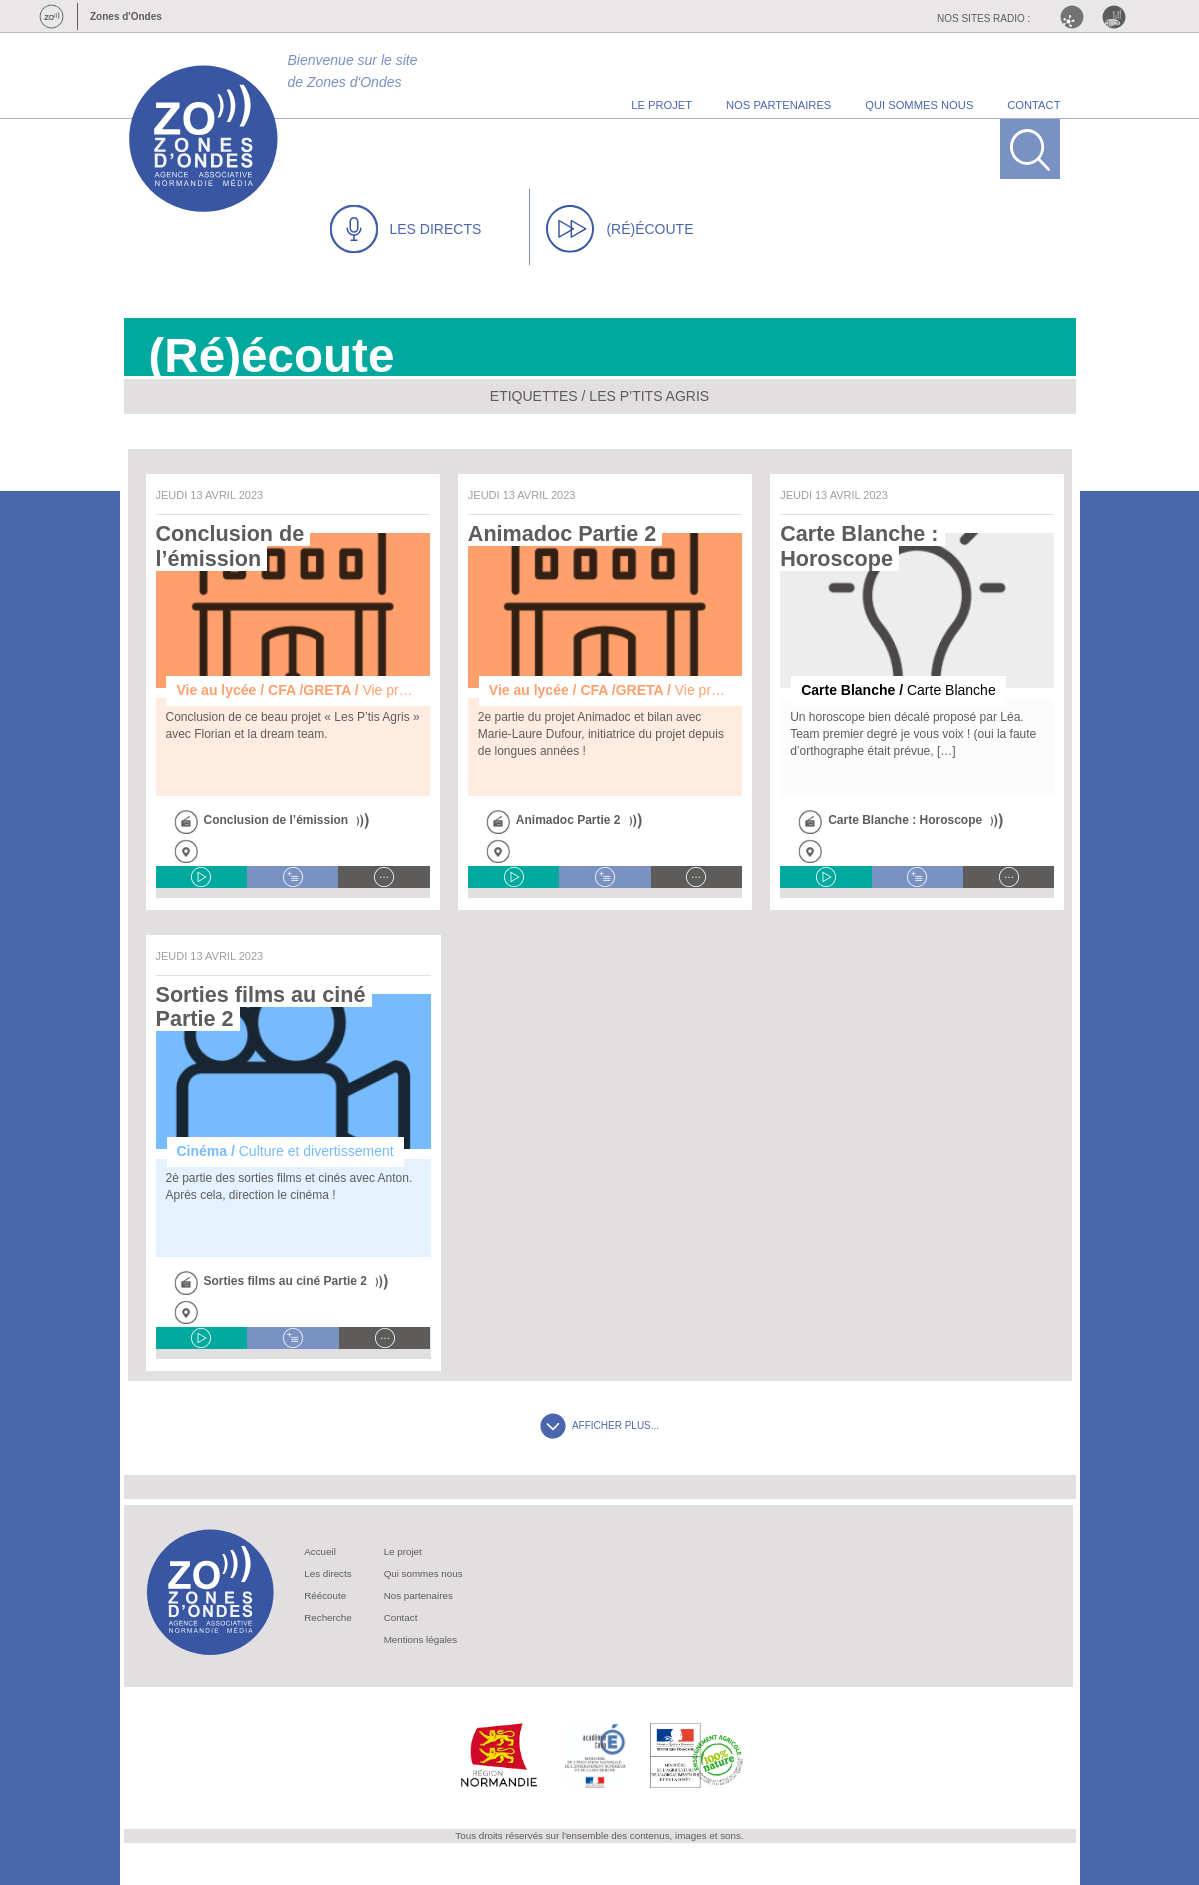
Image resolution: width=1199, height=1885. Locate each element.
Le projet (403, 1551)
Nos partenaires (418, 1595)
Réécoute (325, 1595)
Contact (401, 1617)
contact (1033, 105)
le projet (661, 105)
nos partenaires (778, 105)
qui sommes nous (919, 105)
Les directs (327, 1573)
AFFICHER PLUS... (599, 1425)
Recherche (327, 1617)
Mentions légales (421, 1639)
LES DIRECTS (406, 229)
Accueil (320, 1551)
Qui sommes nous (423, 1573)
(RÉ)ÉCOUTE (619, 229)
